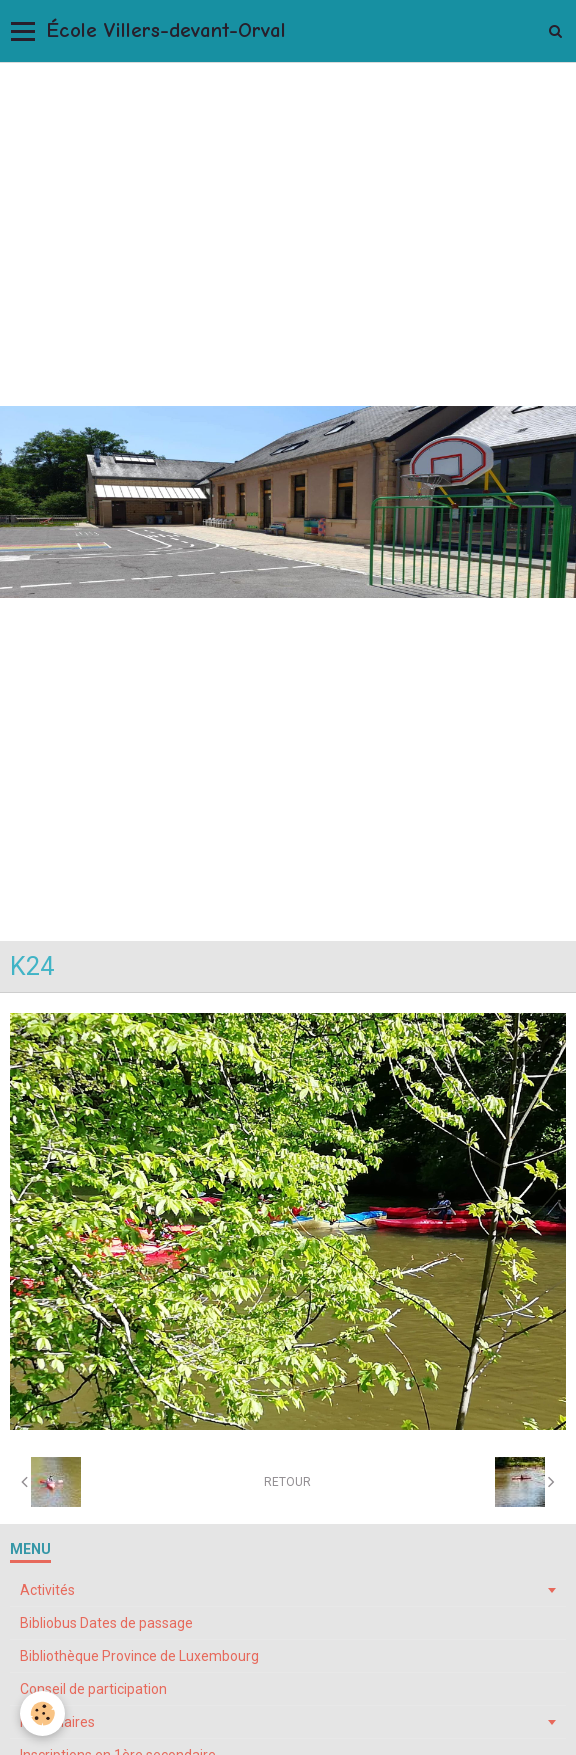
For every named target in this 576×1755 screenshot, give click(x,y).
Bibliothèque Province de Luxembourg (139, 1656)
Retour (287, 1482)
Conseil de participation (93, 1689)
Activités (47, 1590)
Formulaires (57, 1722)
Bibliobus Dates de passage (106, 1623)
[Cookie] (42, 1713)
